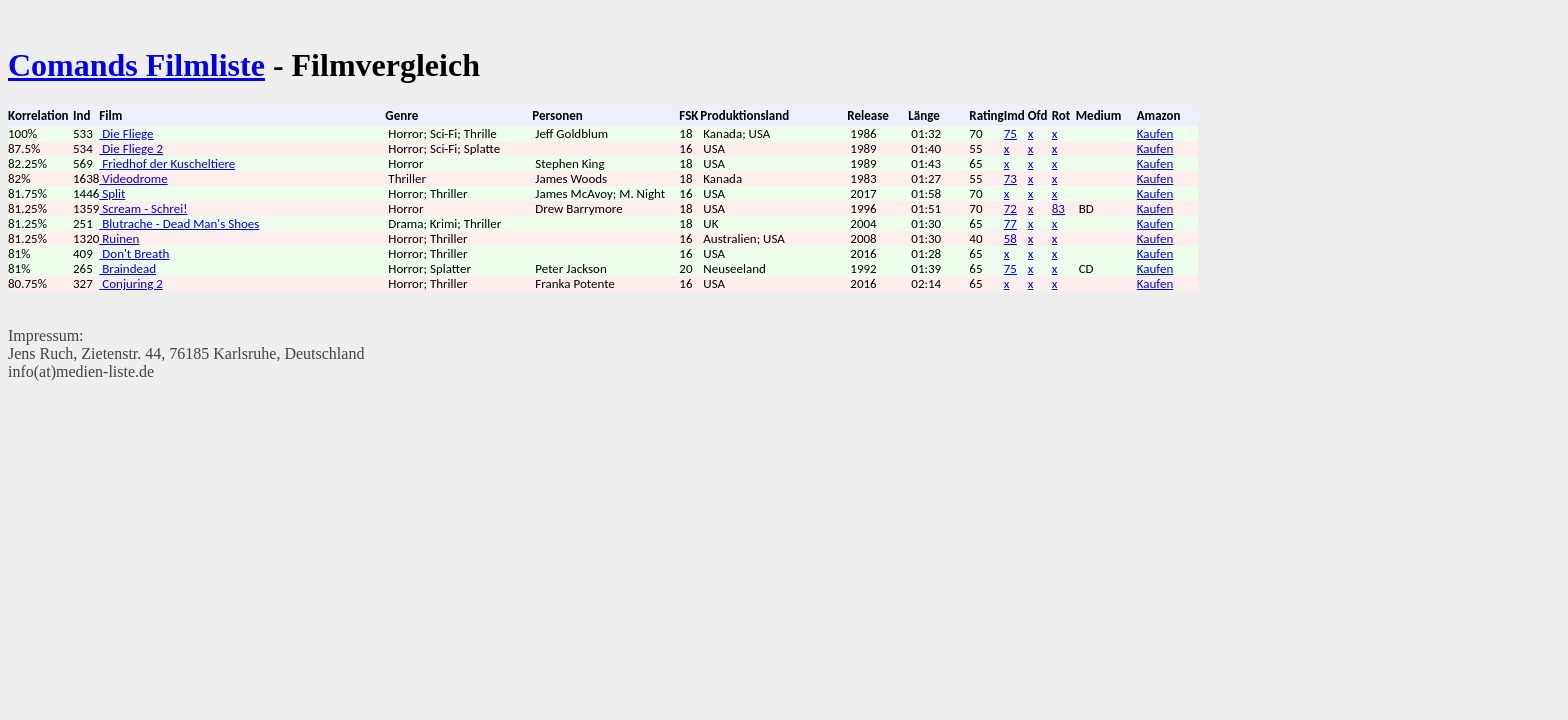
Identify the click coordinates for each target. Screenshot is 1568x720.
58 (1010, 238)
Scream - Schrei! (143, 208)
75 (1010, 133)
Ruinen (119, 238)
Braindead (127, 268)
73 (1010, 178)
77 (1010, 223)
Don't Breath (134, 253)
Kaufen (1155, 133)
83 (1058, 208)
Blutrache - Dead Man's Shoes (179, 223)
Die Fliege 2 (131, 148)
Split (112, 193)
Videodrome (133, 178)
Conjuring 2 (131, 283)
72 (1010, 208)
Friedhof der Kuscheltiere (167, 163)
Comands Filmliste (136, 65)
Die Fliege (126, 133)
